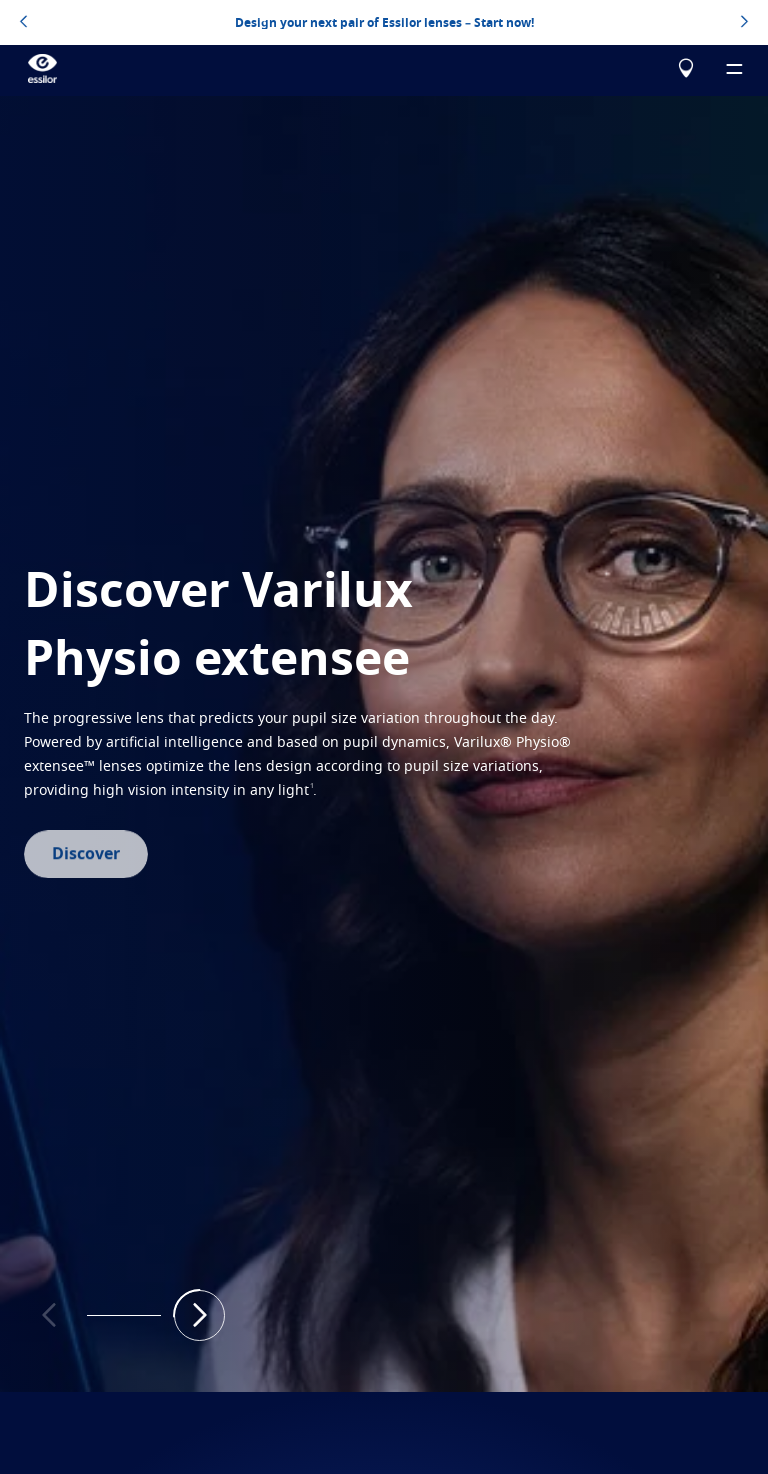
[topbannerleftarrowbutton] (23, 23)
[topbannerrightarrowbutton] (744, 23)
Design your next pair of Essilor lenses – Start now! (384, 22)
